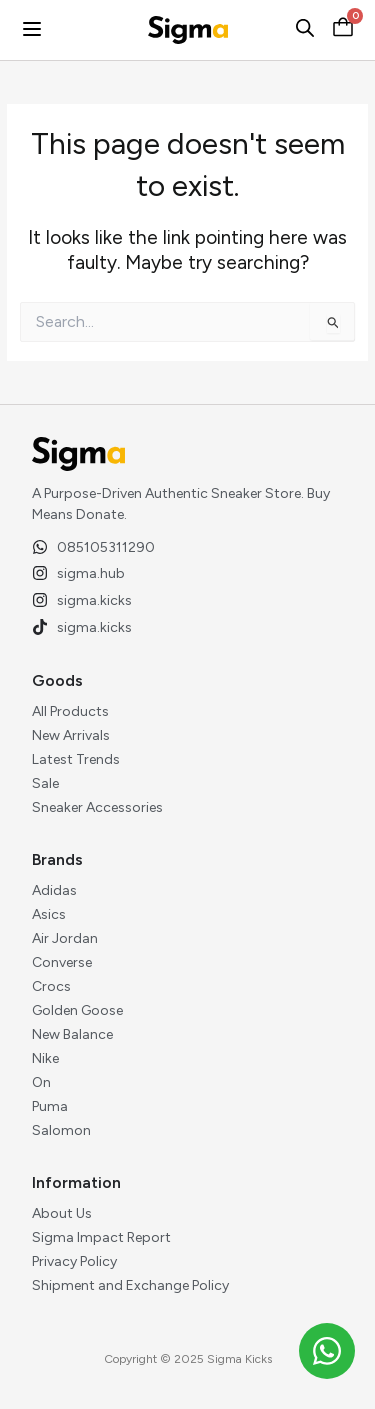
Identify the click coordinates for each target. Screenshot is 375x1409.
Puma (50, 1106)
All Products (70, 711)
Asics (49, 914)
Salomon (61, 1130)
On (41, 1082)
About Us (62, 1213)
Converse (62, 962)
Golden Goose (77, 1010)
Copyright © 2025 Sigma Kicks (188, 1359)
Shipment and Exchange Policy (130, 1285)
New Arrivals (71, 735)
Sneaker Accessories (97, 807)
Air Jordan (65, 938)
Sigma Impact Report (101, 1237)
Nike (45, 1058)
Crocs (51, 986)
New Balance (72, 1034)
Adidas (54, 890)
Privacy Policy (74, 1261)
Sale (45, 783)
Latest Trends (76, 759)
